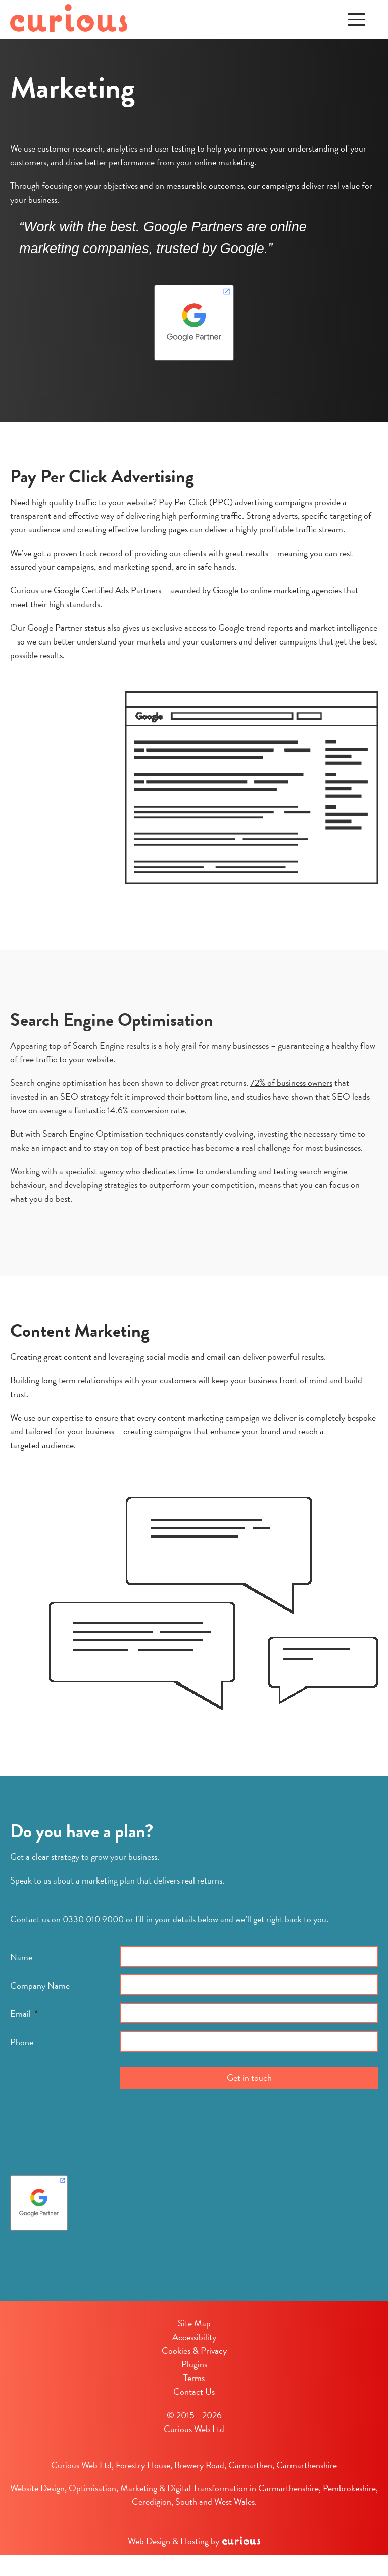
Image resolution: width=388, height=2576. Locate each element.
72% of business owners (291, 1082)
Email (24, 2013)
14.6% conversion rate (146, 1110)
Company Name (40, 1985)
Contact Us (194, 2391)
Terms (194, 2378)
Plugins (194, 2364)
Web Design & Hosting (168, 2541)
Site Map (194, 2323)
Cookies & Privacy (194, 2350)
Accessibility (194, 2337)
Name (21, 1957)
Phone (21, 2042)
